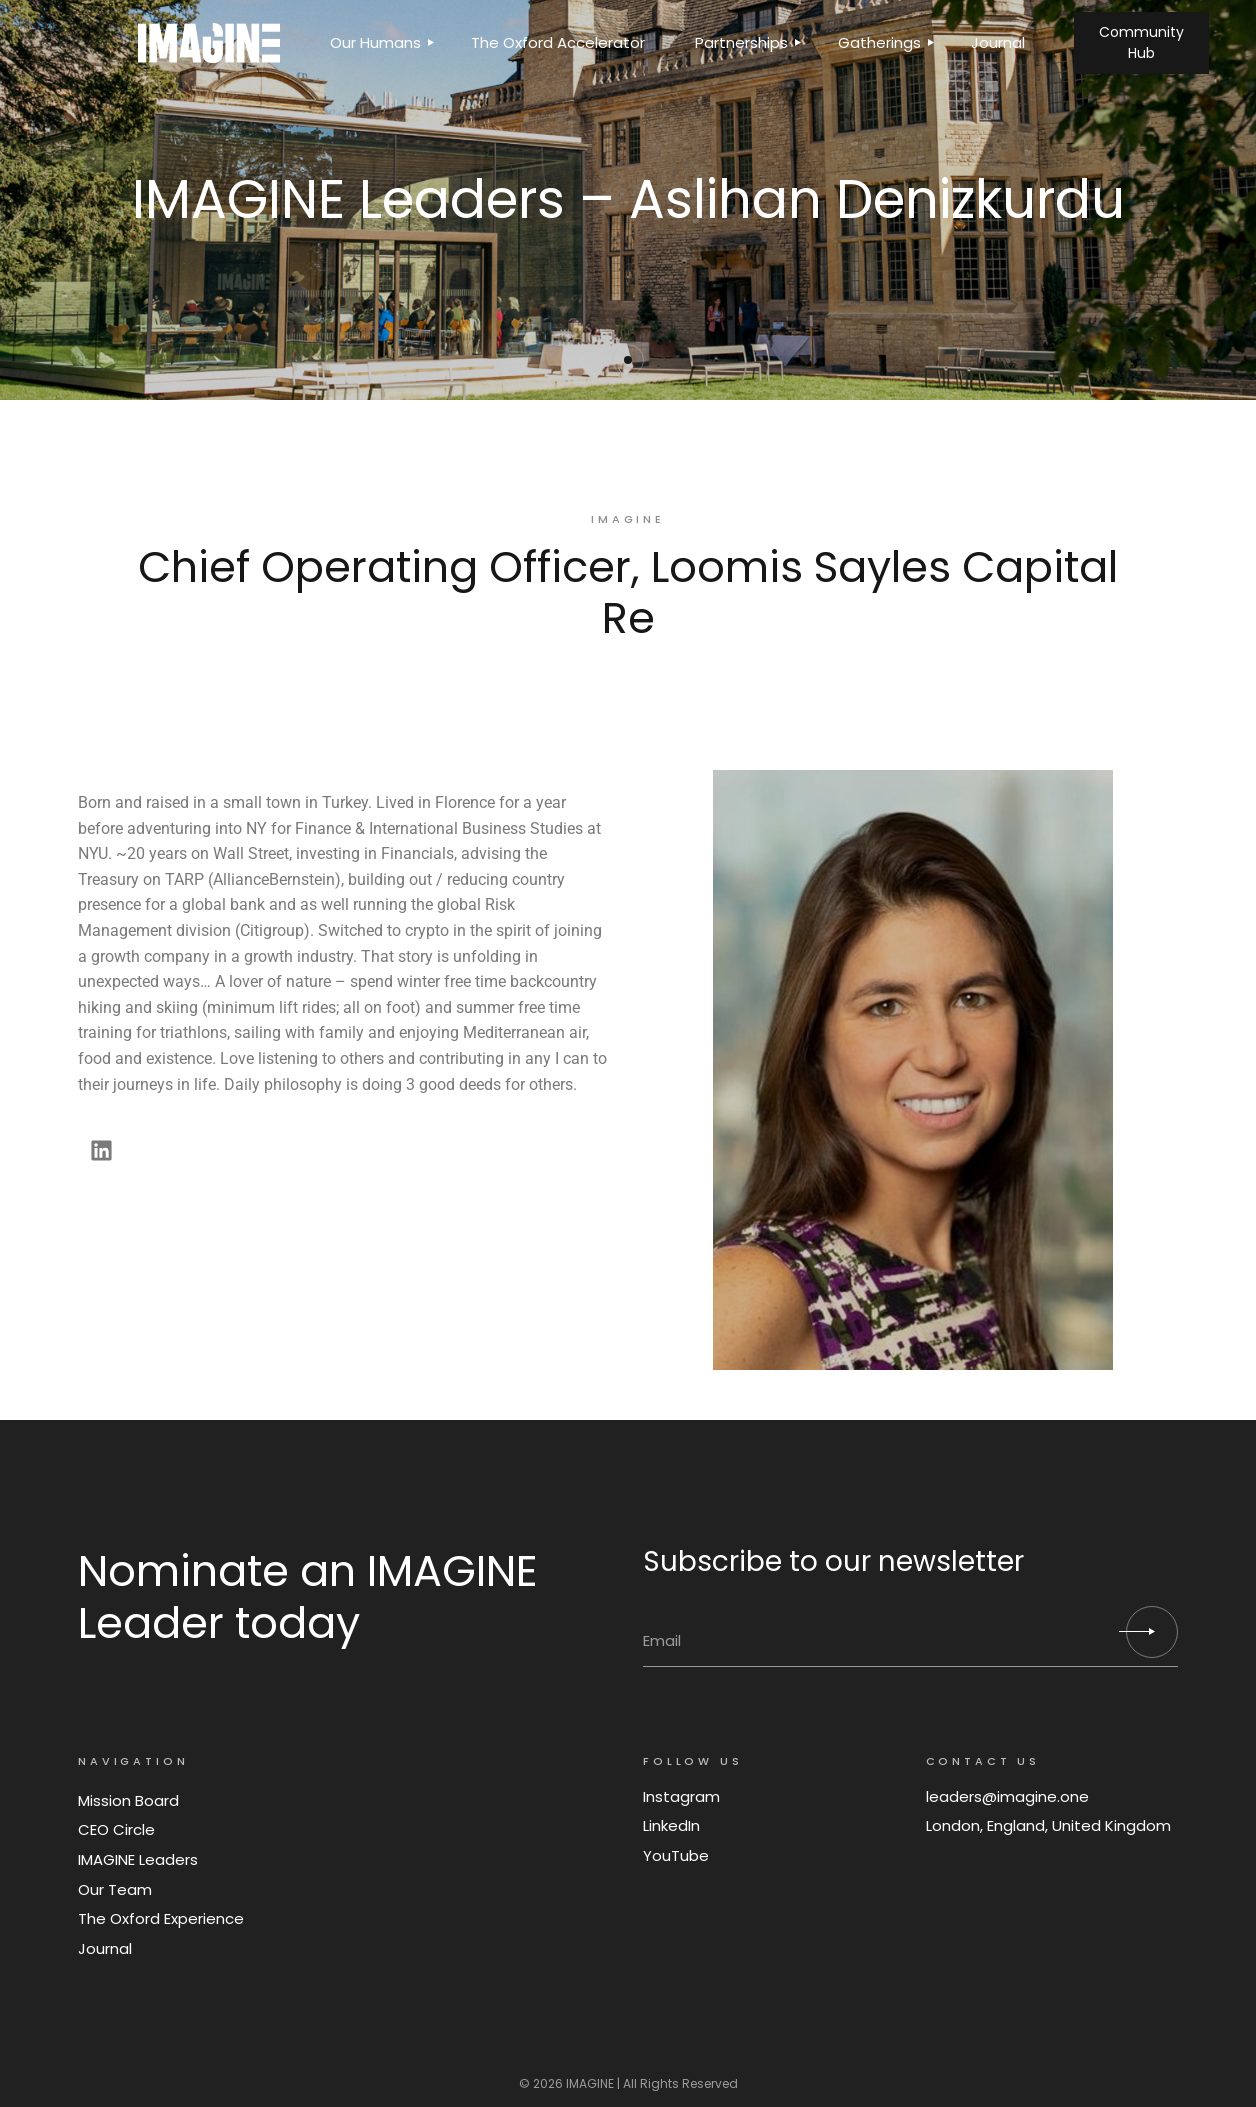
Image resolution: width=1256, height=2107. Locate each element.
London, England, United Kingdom (1048, 1825)
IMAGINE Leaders (138, 1859)
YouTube (676, 1855)
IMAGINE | (593, 2083)
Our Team (115, 1889)
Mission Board (128, 1800)
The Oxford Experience (161, 1918)
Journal (105, 1948)
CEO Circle (116, 1829)
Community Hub (1141, 42)
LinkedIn (671, 1825)
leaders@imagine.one (1007, 1796)
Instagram (681, 1796)
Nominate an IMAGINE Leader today (308, 1597)
